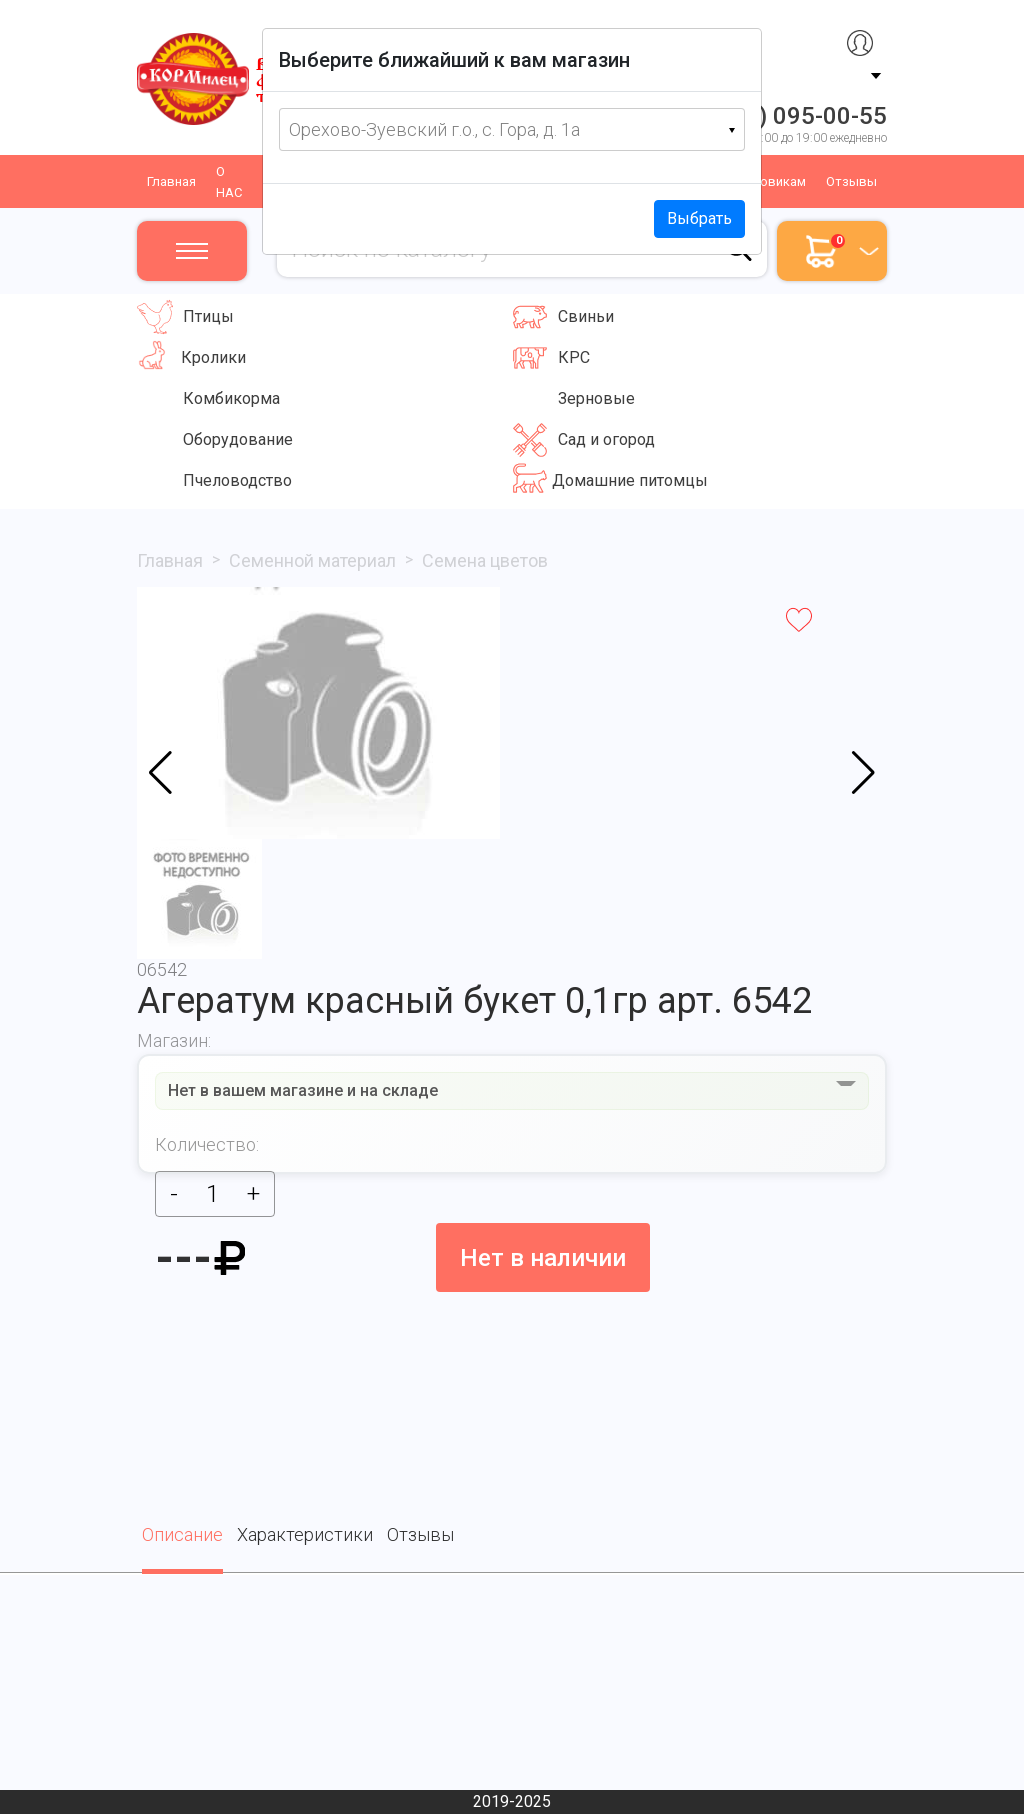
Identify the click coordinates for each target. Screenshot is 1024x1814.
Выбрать (699, 218)
